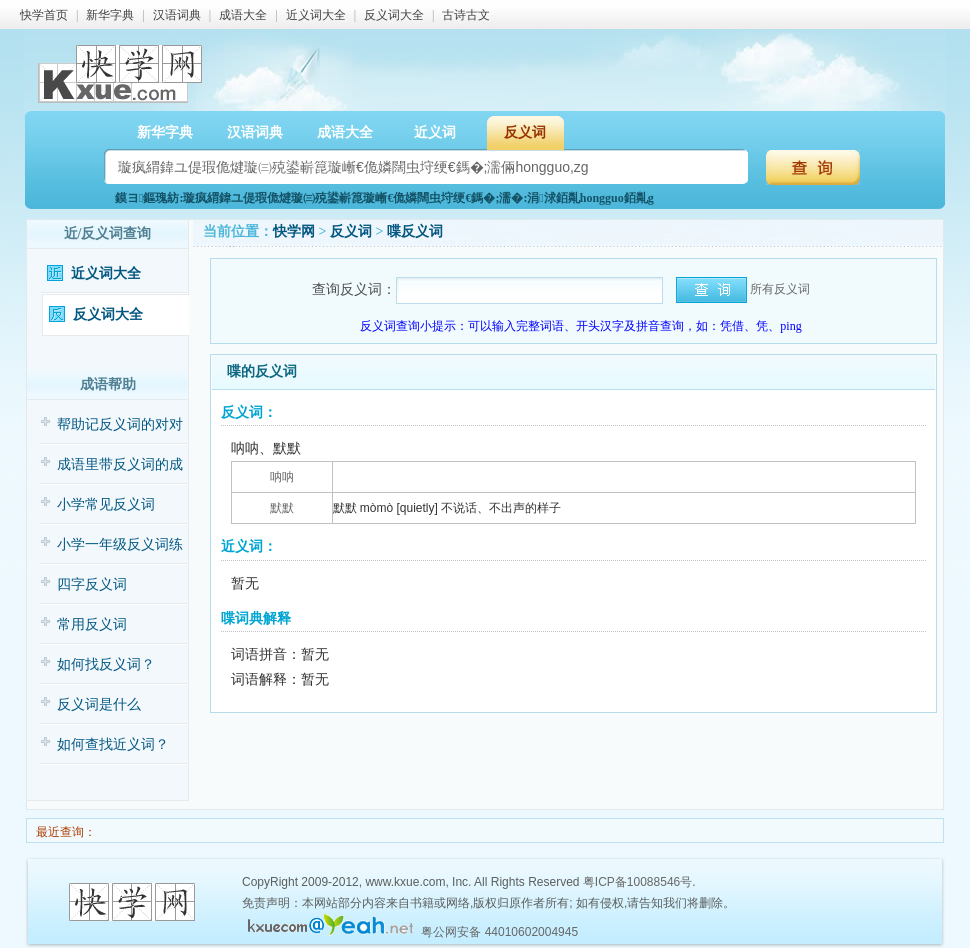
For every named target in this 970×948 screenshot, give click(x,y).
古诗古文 (466, 15)
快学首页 (44, 15)
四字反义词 (92, 584)
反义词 (525, 132)
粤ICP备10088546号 (637, 882)
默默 (282, 508)
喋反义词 (415, 231)
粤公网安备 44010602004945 (499, 932)
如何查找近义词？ (113, 744)
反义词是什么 (99, 704)
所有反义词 (780, 289)
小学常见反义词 (106, 504)
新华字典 (110, 15)
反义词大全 (394, 15)
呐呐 (282, 477)
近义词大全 (316, 15)
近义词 (435, 132)
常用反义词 (92, 624)
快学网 (294, 231)
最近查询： (64, 832)
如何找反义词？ (106, 664)
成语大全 (243, 15)
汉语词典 (177, 15)
